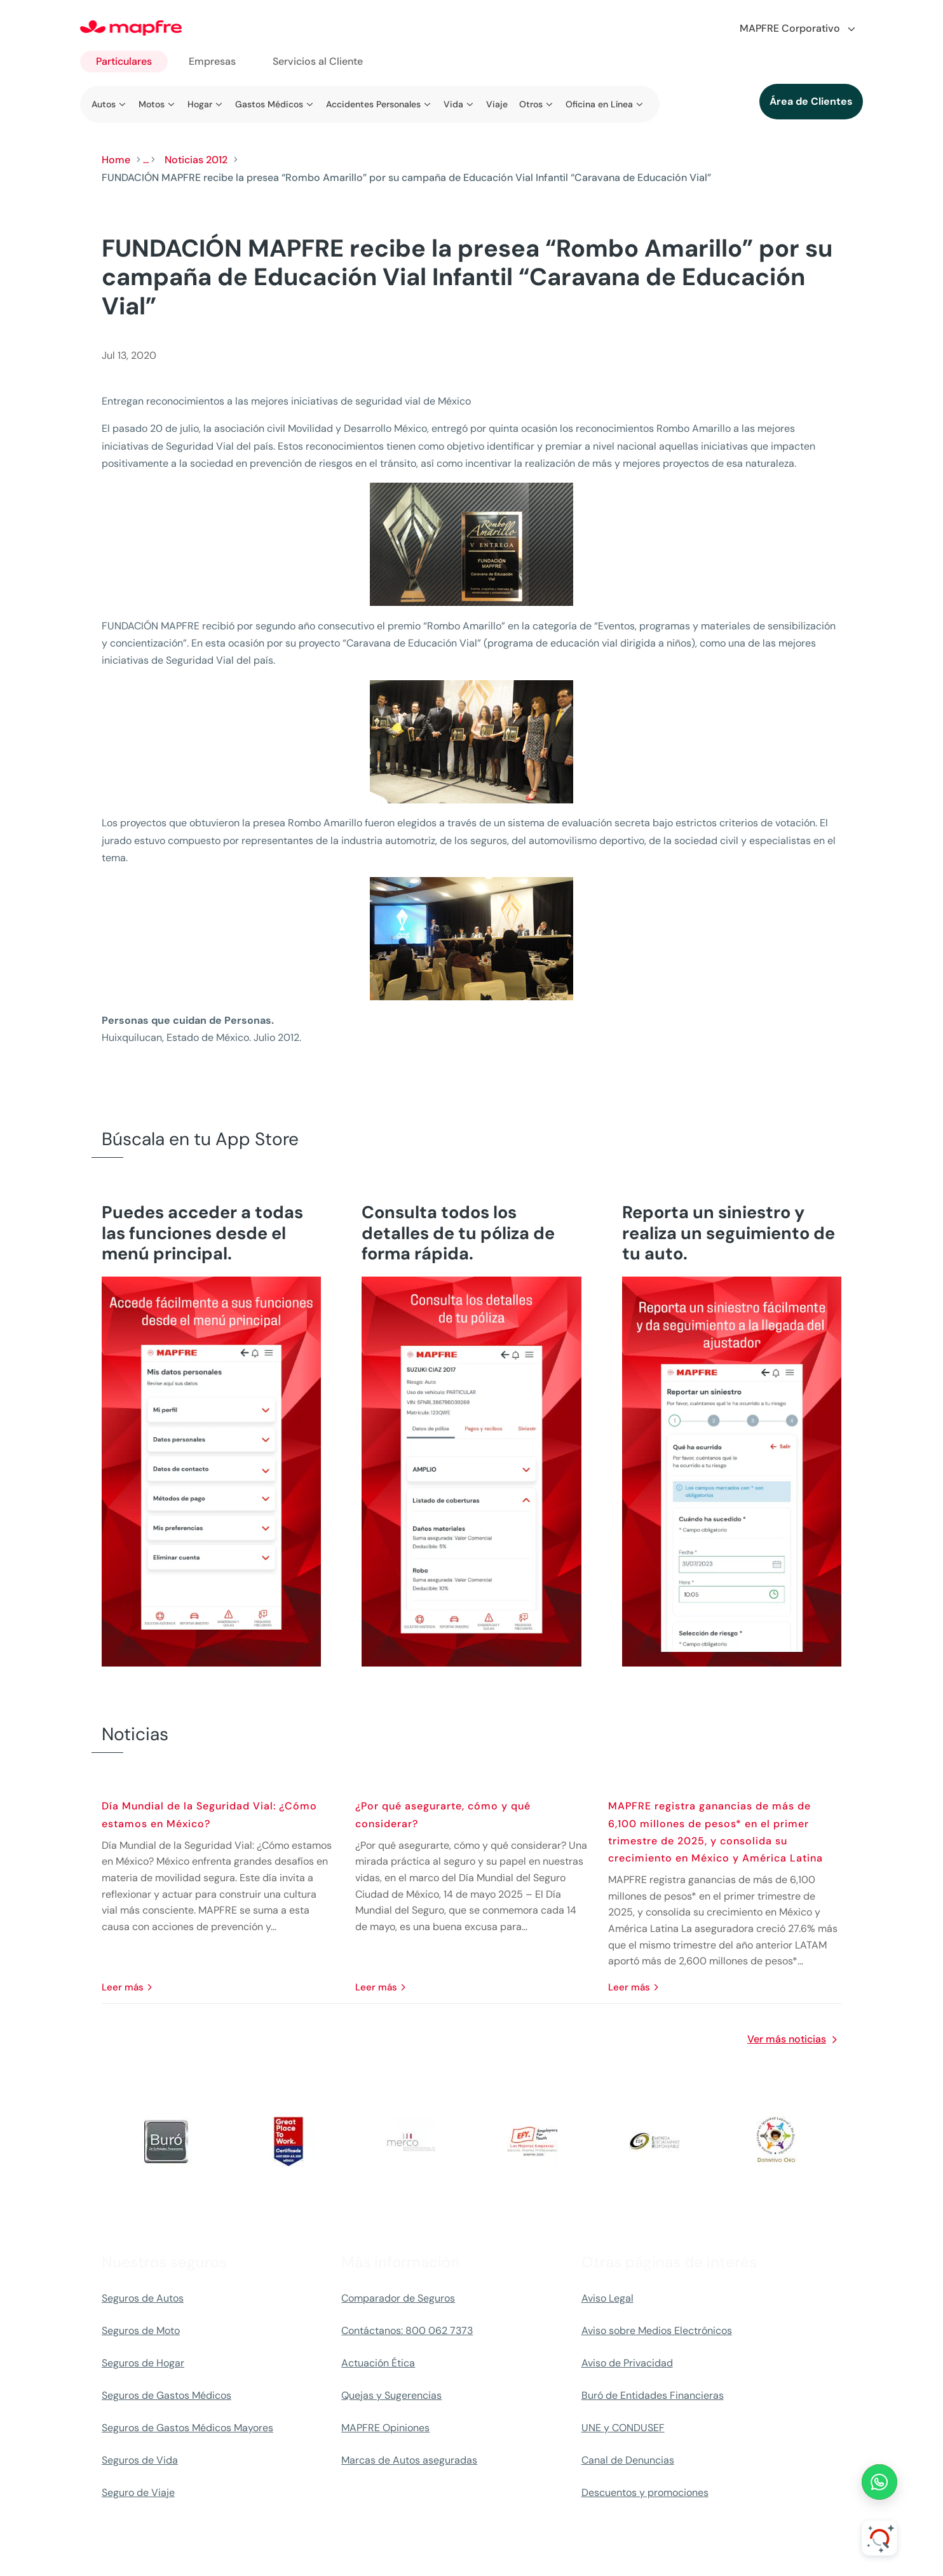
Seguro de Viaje (138, 2492)
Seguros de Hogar (143, 2363)
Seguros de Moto (141, 2330)
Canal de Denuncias (627, 2460)
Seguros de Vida (140, 2460)
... (146, 159)
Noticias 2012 (196, 159)
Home (116, 159)
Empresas (212, 61)
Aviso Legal (607, 2298)
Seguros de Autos (143, 2298)
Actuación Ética (378, 2363)
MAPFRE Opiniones (385, 2427)
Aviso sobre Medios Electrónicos (656, 2330)
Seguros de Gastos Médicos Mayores (187, 2427)
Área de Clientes (811, 101)
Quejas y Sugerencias (391, 2395)
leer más (123, 1987)
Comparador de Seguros (398, 2298)
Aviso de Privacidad (627, 2363)
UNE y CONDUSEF (623, 2427)
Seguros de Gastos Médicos (166, 2395)
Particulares (124, 61)
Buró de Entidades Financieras (652, 2395)
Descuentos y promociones (645, 2492)
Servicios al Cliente (318, 61)
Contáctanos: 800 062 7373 (407, 2330)
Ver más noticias (786, 2039)
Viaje (497, 104)
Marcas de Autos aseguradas (409, 2460)
